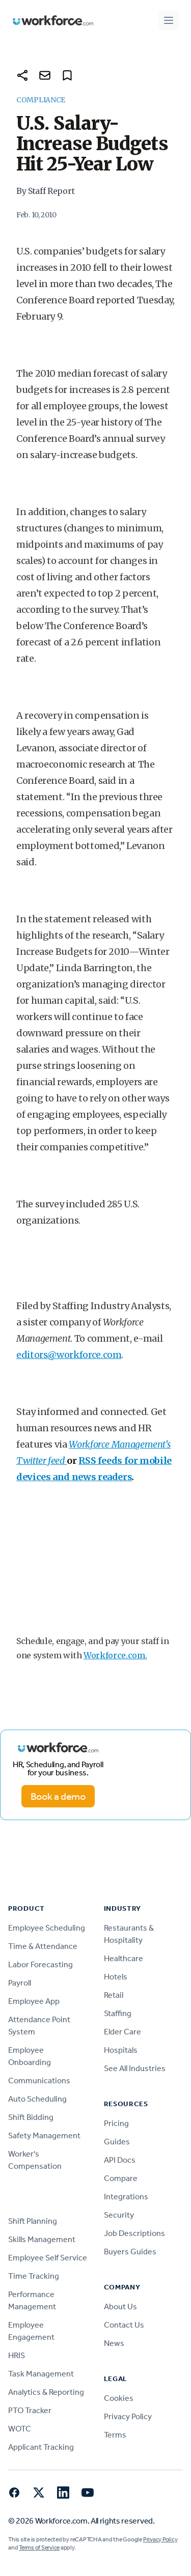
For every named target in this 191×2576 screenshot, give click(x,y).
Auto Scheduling (37, 2099)
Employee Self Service (47, 2257)
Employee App (34, 2001)
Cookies (118, 2398)
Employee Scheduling (46, 1928)
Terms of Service (39, 2547)
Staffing (117, 2013)
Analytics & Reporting (46, 2392)
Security (119, 2215)
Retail (113, 1995)
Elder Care (122, 2031)
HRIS (16, 2355)
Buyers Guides (130, 2251)
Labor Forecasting (40, 1964)
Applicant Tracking (41, 2447)
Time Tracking (33, 2276)
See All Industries (135, 2068)
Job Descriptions (134, 2233)
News (114, 2343)
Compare (121, 2178)
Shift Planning (32, 2221)
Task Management (41, 2374)
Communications (39, 2080)
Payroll (19, 1983)
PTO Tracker (29, 2410)
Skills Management (41, 2239)
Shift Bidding (30, 2117)
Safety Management (44, 2135)
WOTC (19, 2428)
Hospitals (121, 2050)
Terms (115, 2435)
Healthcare (123, 1958)
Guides (117, 2141)
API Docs (119, 2160)
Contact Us (124, 2325)
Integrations (126, 2196)
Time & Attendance (42, 1946)
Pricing (116, 2123)
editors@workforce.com (68, 1355)
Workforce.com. (115, 1655)
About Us (120, 2306)
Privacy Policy (128, 2416)
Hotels (115, 1976)
